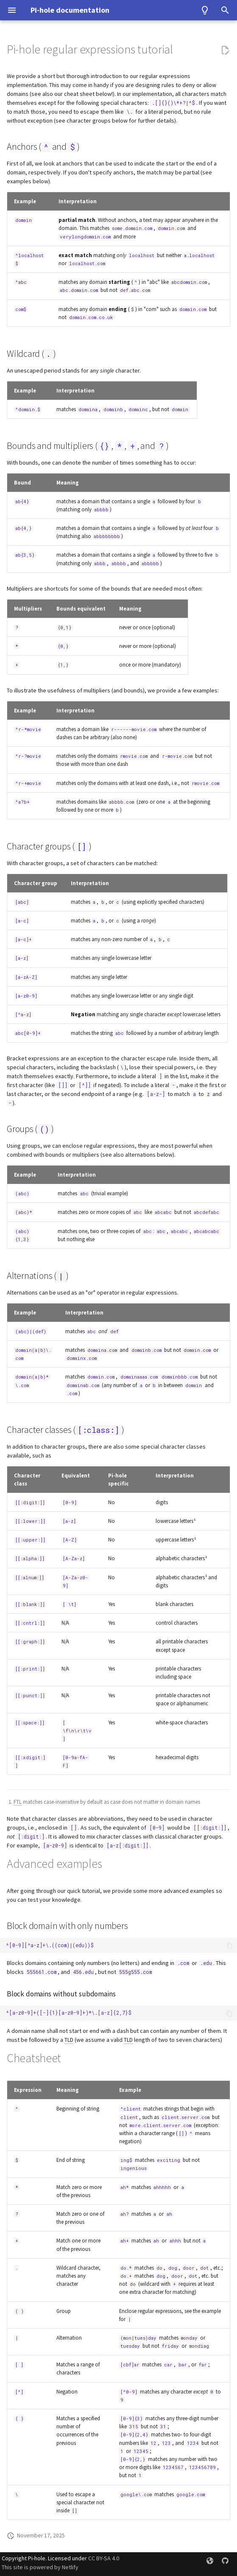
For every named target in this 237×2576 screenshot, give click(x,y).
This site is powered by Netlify (40, 2567)
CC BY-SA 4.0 (103, 2558)
